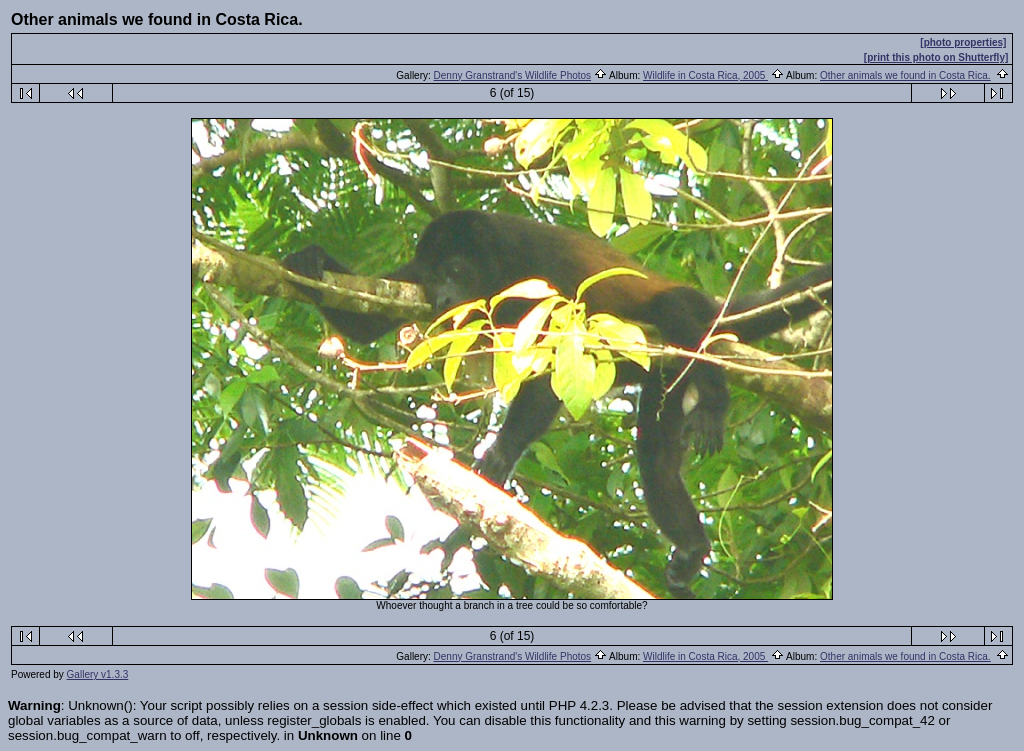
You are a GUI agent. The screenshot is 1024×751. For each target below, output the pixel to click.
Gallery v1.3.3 (98, 674)
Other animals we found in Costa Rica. (905, 75)
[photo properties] (963, 42)
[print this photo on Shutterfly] (936, 57)
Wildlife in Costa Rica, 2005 (705, 75)
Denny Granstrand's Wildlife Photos (513, 75)
